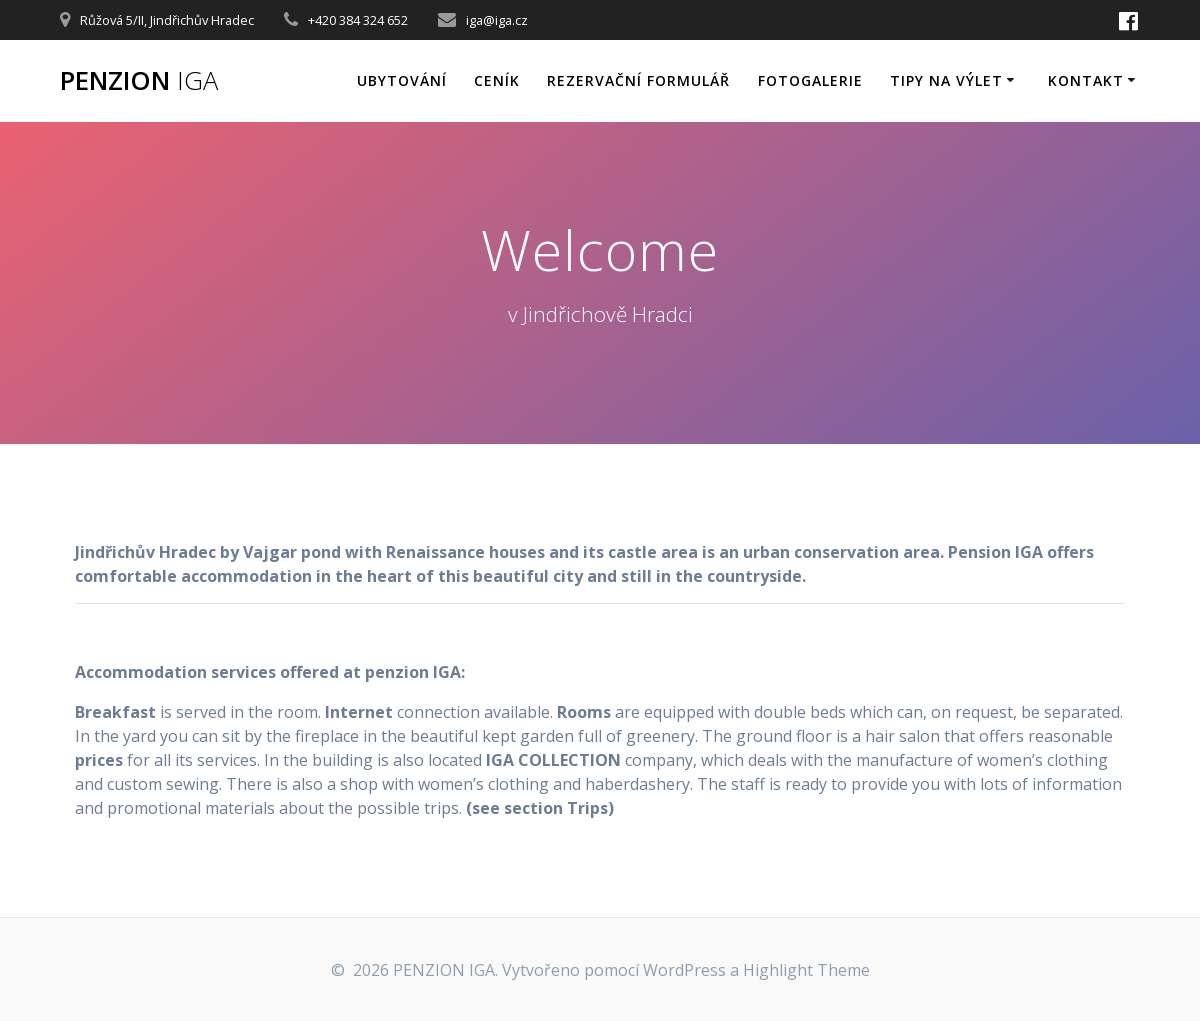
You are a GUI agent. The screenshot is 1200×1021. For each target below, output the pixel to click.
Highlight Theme (806, 970)
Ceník (497, 80)
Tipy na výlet (946, 80)
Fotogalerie (810, 80)
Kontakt (1086, 80)
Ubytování (402, 80)
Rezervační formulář (638, 80)
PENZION (139, 81)
